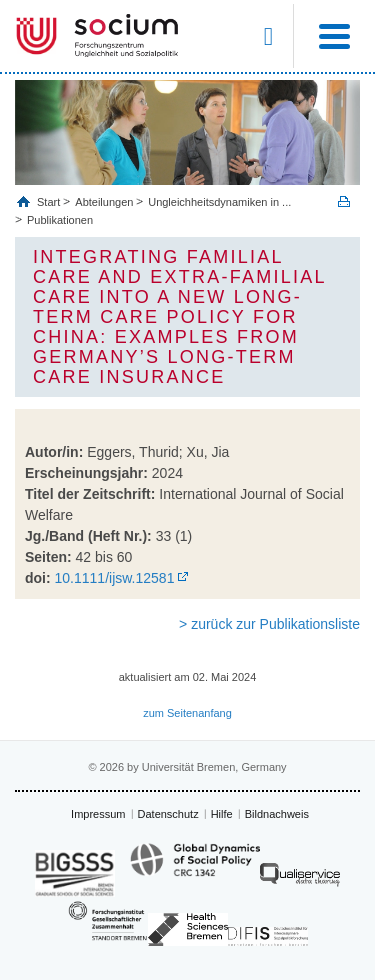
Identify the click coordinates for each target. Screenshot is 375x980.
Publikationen (60, 220)
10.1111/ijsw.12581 (115, 578)
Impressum (98, 814)
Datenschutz (168, 814)
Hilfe (222, 814)
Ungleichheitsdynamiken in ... (219, 202)
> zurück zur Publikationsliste (269, 624)
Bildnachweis (277, 814)
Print (344, 201)
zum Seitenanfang (187, 713)
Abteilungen (104, 202)
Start (50, 202)
